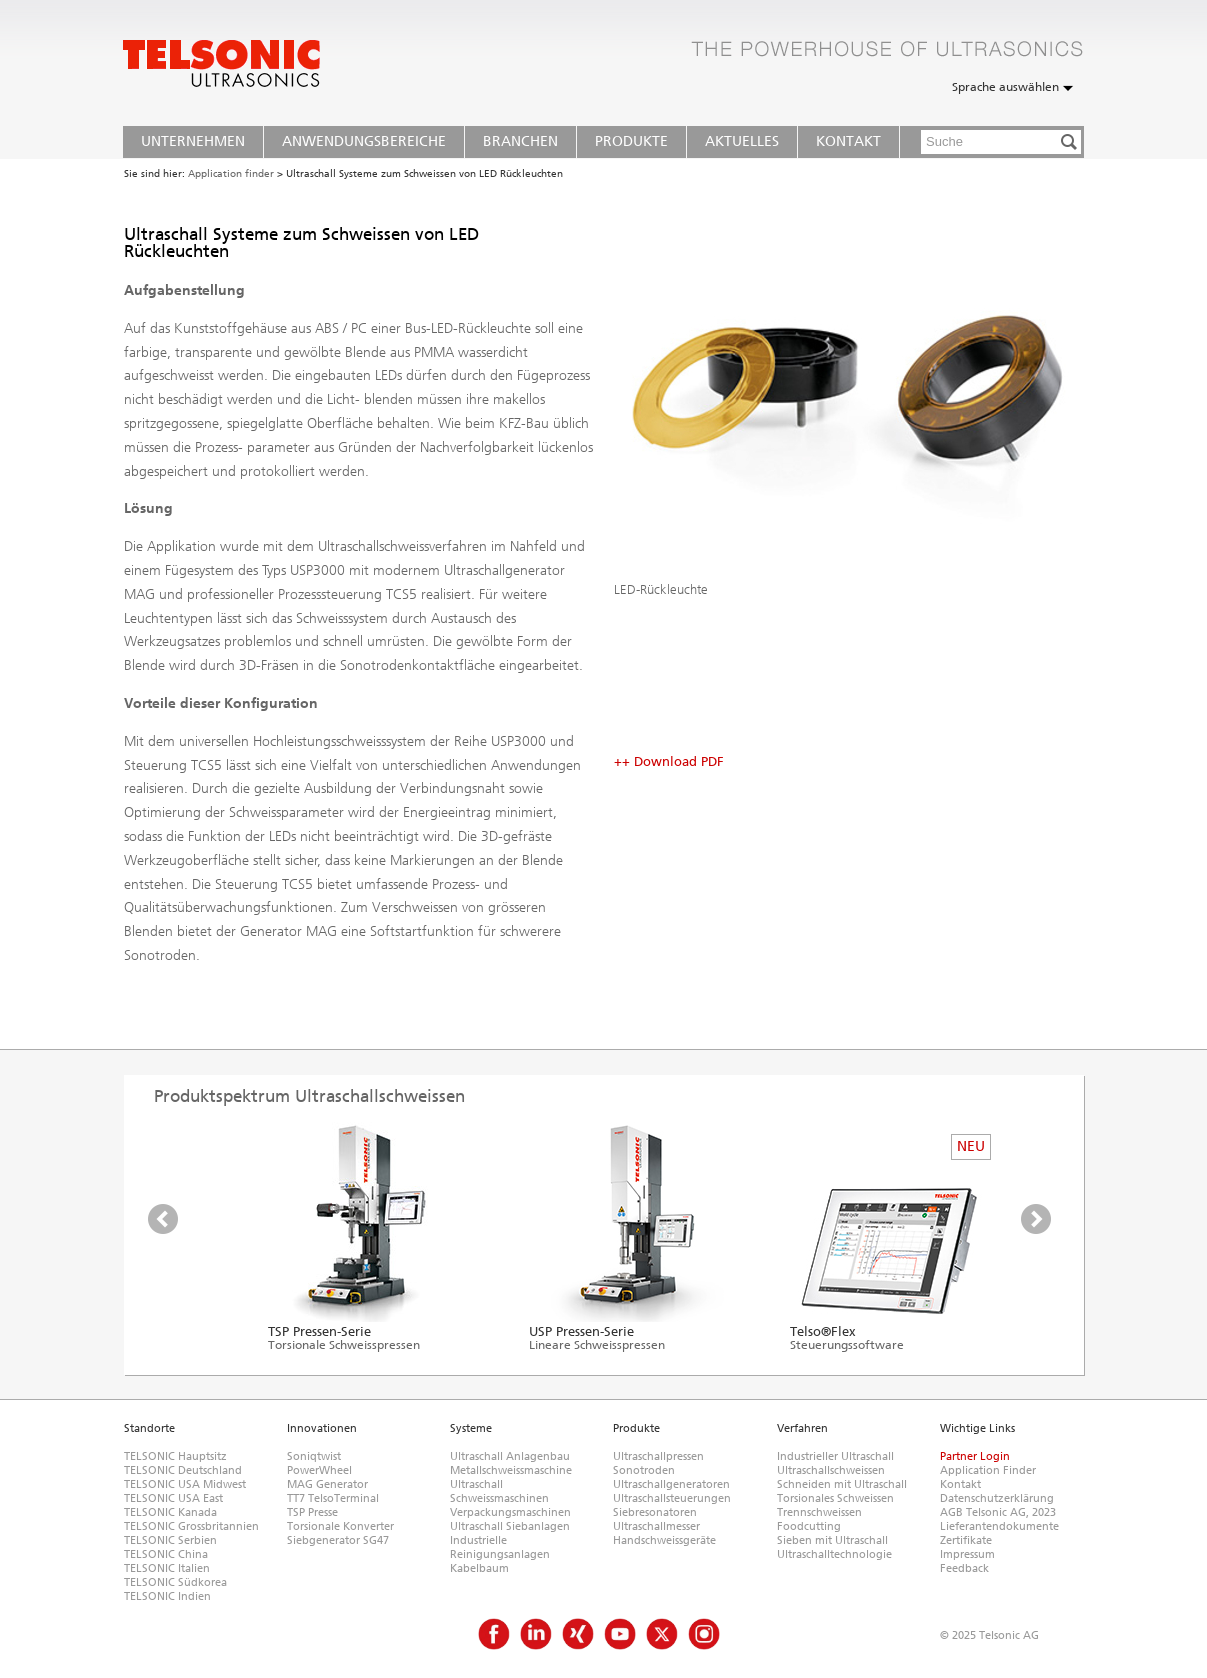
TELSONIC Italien (167, 1568)
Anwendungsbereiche (364, 141)
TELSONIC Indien (167, 1596)
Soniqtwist (314, 1456)
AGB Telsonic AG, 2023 (998, 1512)
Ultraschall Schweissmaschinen (499, 1491)
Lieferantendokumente (999, 1526)
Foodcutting (809, 1526)
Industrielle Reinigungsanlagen (500, 1547)
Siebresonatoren (655, 1512)
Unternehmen (193, 141)
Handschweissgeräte (664, 1540)
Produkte (631, 141)
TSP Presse (312, 1512)
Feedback (964, 1568)
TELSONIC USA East (173, 1498)
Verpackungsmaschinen (510, 1512)
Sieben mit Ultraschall (832, 1540)
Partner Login (975, 1456)
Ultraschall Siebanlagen (510, 1526)
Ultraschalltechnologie (834, 1554)
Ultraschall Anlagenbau (510, 1456)
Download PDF (679, 761)
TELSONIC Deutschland (183, 1470)
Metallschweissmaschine (511, 1470)
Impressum (967, 1554)
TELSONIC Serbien (170, 1540)
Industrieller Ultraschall (835, 1456)
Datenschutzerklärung (997, 1498)
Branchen (520, 141)
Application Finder (988, 1470)
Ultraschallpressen (658, 1456)
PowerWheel (319, 1470)
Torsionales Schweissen (835, 1498)
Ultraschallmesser (656, 1526)
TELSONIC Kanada (170, 1512)
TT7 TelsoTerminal (333, 1498)
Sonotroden (644, 1470)
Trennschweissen (819, 1512)
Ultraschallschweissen (831, 1470)
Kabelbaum (479, 1568)
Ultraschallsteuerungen (672, 1498)
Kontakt (848, 141)
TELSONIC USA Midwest (185, 1484)
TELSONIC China (166, 1554)
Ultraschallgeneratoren (671, 1484)
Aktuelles (742, 141)
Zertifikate (966, 1540)
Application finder (231, 174)
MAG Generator (327, 1484)
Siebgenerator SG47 (338, 1540)
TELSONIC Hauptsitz (175, 1456)
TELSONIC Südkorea (175, 1582)
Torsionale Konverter (340, 1526)
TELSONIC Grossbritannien (191, 1526)
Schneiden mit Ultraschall (842, 1484)
